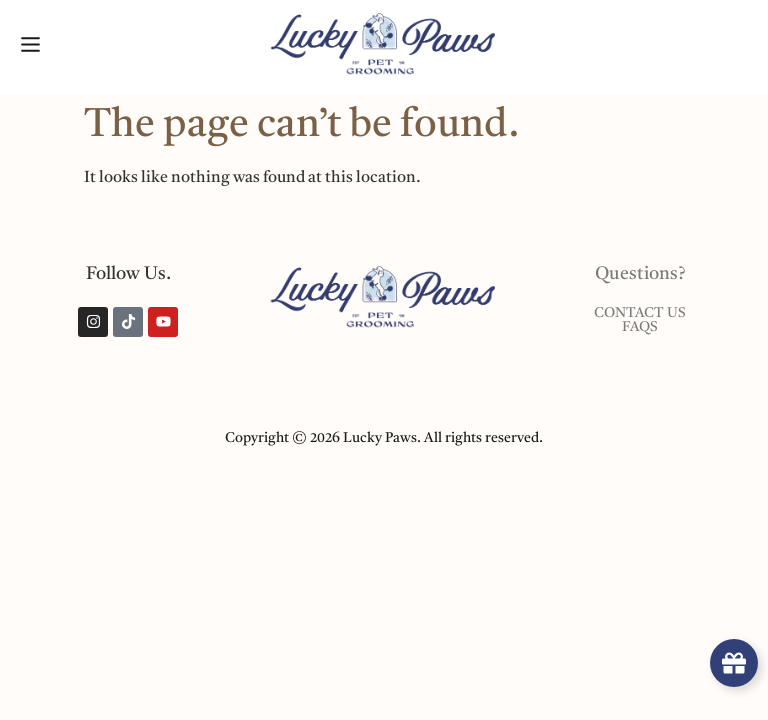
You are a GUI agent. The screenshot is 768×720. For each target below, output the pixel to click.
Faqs (640, 328)
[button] (30, 46)
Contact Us (640, 314)
